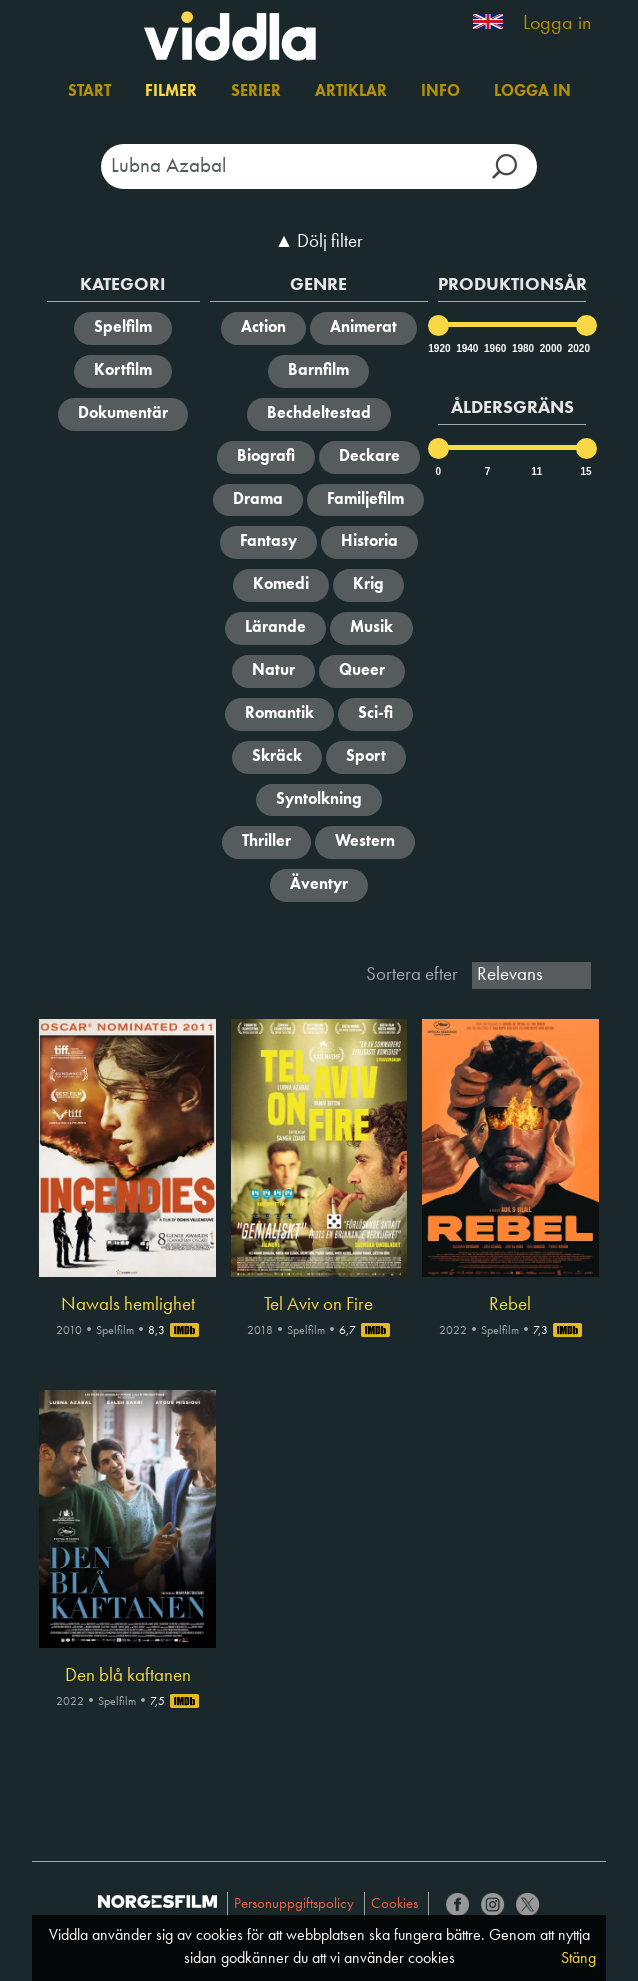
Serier (256, 92)
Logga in (557, 24)
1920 (438, 348)
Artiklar (351, 92)
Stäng (578, 1959)
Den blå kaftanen (128, 1676)
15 (586, 471)
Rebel (510, 1305)
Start (89, 92)
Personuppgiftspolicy (294, 1904)
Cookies (394, 1904)
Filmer (171, 92)
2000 (550, 348)
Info (440, 92)
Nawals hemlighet (128, 1305)
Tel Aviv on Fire (318, 1305)
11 (536, 471)
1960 (494, 348)
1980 (522, 348)
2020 (578, 348)
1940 (466, 348)
